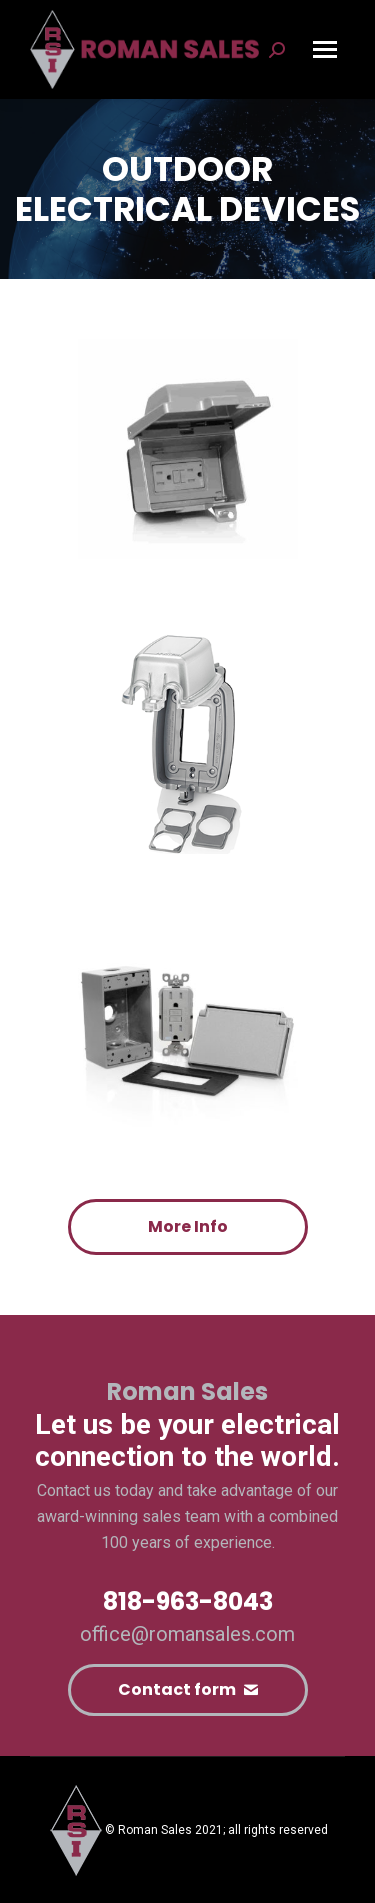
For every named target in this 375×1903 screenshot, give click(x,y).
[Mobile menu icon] (325, 49)
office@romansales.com (187, 1634)
